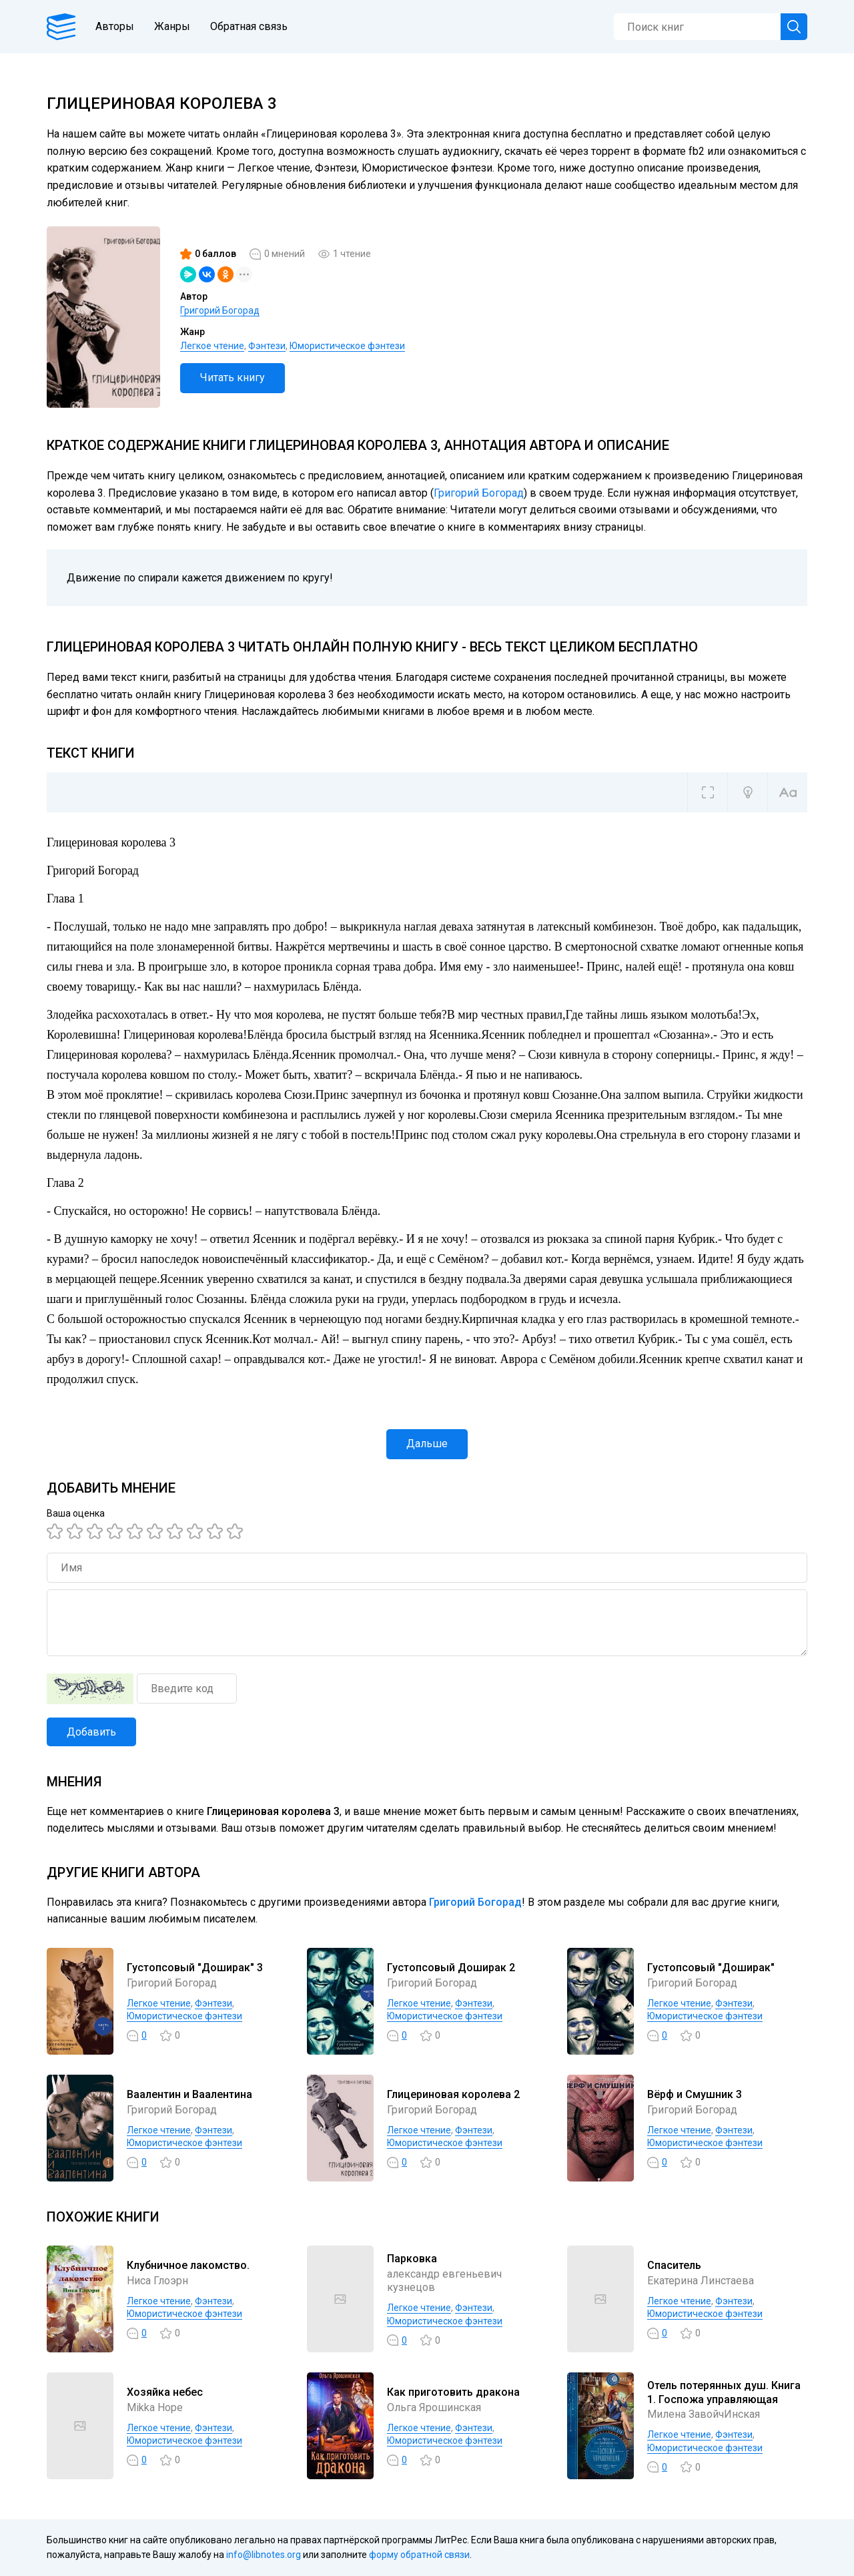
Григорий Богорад (220, 310)
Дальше (427, 1443)
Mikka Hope (155, 2407)
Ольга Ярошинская (434, 2407)
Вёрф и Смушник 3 (694, 2094)
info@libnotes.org (263, 2554)
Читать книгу (232, 377)
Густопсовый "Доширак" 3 (195, 1967)
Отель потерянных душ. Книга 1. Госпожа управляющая (724, 2392)
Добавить (91, 1732)
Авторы (114, 26)
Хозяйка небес (165, 2392)
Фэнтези (267, 345)
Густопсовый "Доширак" (711, 1967)
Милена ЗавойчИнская (703, 2414)
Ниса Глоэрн (157, 2280)
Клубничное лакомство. (188, 2265)
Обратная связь (249, 26)
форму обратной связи (419, 2554)
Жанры (172, 26)
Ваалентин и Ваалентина (189, 2094)
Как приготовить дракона (453, 2392)
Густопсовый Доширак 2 (451, 1967)
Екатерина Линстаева (700, 2280)
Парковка (412, 2258)
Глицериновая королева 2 (453, 2094)
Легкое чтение (212, 345)
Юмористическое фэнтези (347, 345)
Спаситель (674, 2265)
